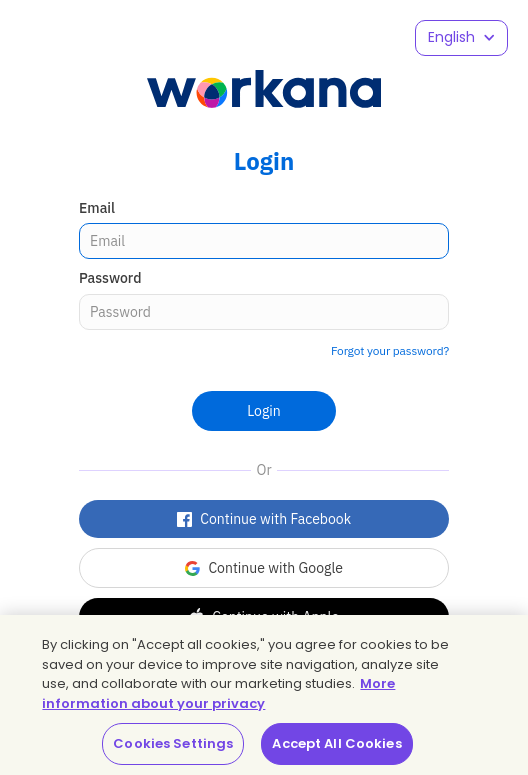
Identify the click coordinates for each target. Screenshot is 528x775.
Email (97, 208)
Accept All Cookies (336, 743)
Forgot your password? (390, 350)
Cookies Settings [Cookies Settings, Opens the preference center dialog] (173, 743)
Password (110, 278)
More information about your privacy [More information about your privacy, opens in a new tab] (218, 693)
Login (264, 411)
